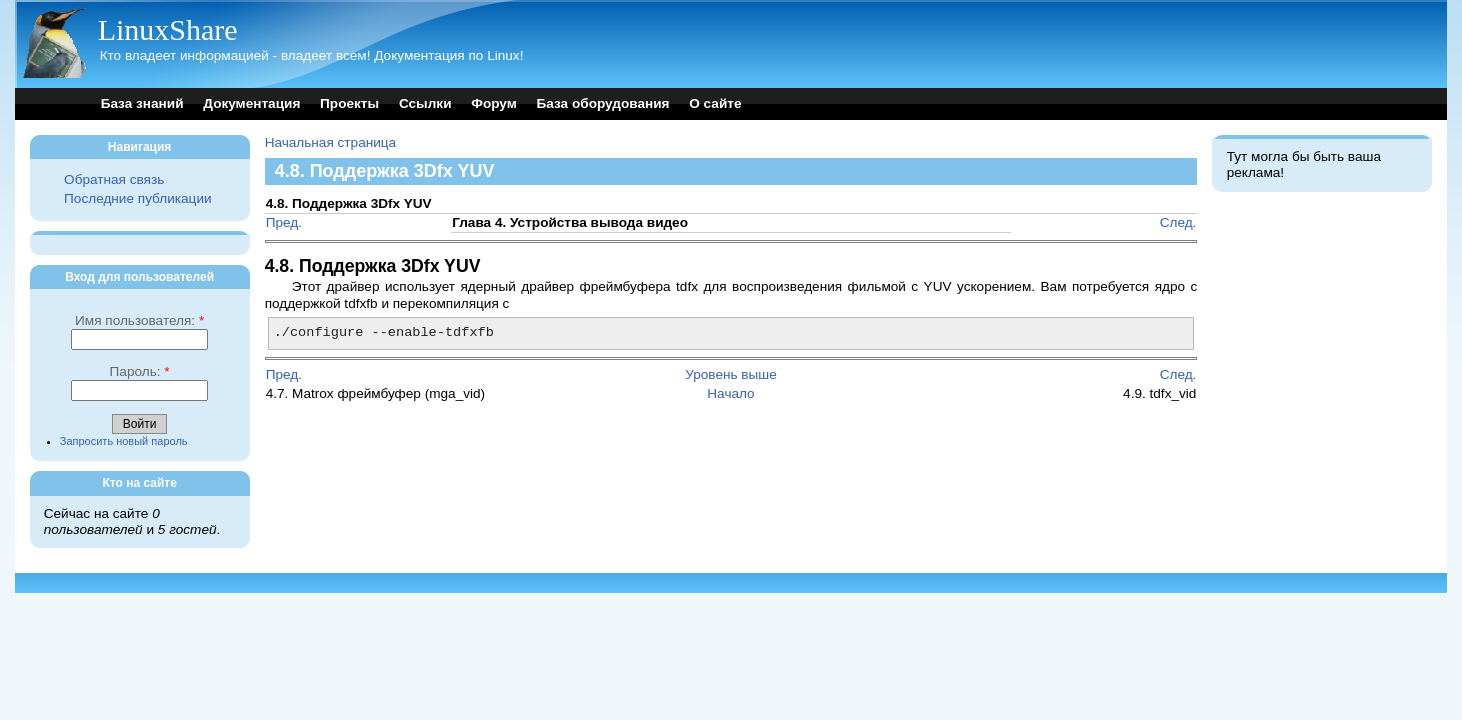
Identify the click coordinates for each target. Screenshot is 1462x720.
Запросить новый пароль (124, 441)
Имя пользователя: (139, 320)
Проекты (349, 103)
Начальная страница (331, 142)
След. (1178, 222)
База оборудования (603, 103)
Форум (493, 103)
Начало (730, 393)
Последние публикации (137, 198)
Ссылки (425, 103)
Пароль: (140, 371)
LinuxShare (168, 29)
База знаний (142, 103)
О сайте (715, 103)
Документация (251, 103)
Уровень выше (731, 374)
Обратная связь (114, 179)
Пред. (284, 222)
